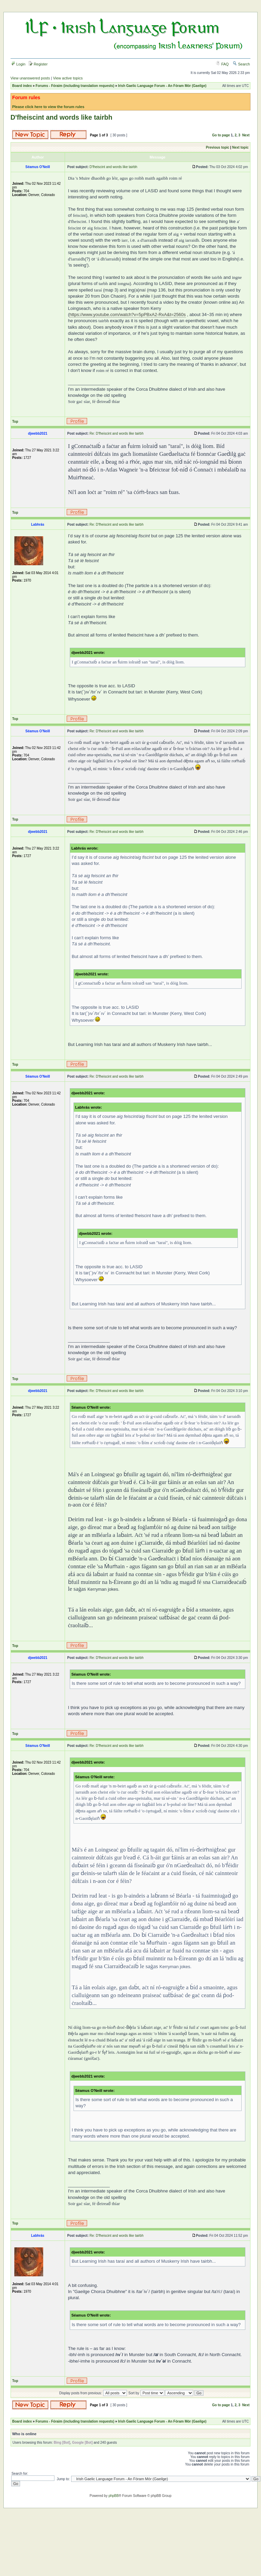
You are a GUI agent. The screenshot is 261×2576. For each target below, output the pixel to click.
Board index (22, 86)
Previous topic (217, 147)
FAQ (222, 64)
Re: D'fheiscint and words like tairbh (116, 433)
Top (15, 421)
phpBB (114, 2496)
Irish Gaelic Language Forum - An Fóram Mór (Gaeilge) (162, 86)
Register (38, 64)
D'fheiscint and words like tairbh (61, 117)
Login (18, 64)
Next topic (240, 147)
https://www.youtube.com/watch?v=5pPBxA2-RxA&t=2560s (127, 314)
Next (246, 135)
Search (241, 64)
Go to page (221, 135)
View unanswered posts (30, 78)
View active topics (68, 78)
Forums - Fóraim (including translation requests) (75, 86)
